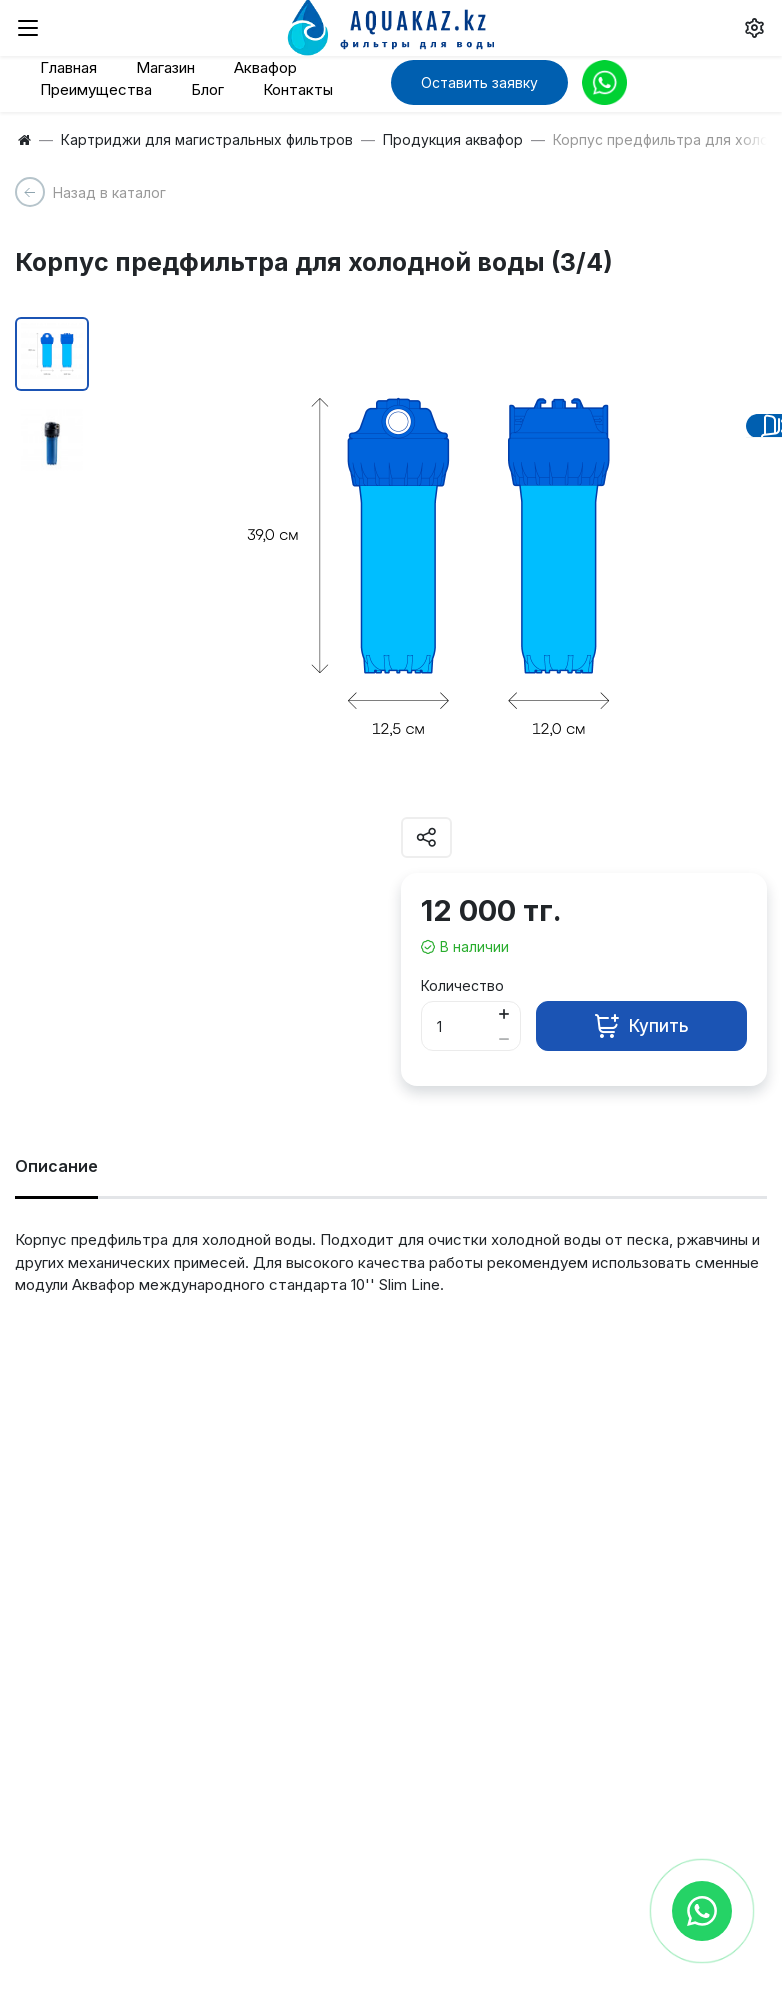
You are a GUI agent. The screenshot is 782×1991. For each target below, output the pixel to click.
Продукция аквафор (453, 140)
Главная (68, 67)
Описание (56, 1166)
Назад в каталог (109, 192)
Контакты (298, 89)
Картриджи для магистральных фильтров (207, 140)
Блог (207, 89)
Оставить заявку (479, 82)
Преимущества (96, 89)
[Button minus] (503, 1038)
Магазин (165, 67)
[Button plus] (503, 1013)
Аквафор (265, 67)
